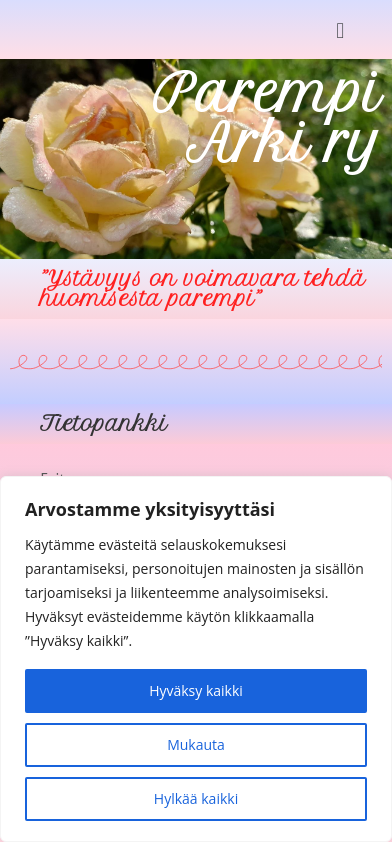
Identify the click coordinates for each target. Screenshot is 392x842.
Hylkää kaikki (196, 798)
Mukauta (196, 744)
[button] (340, 29)
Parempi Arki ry (267, 118)
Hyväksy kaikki (196, 690)
